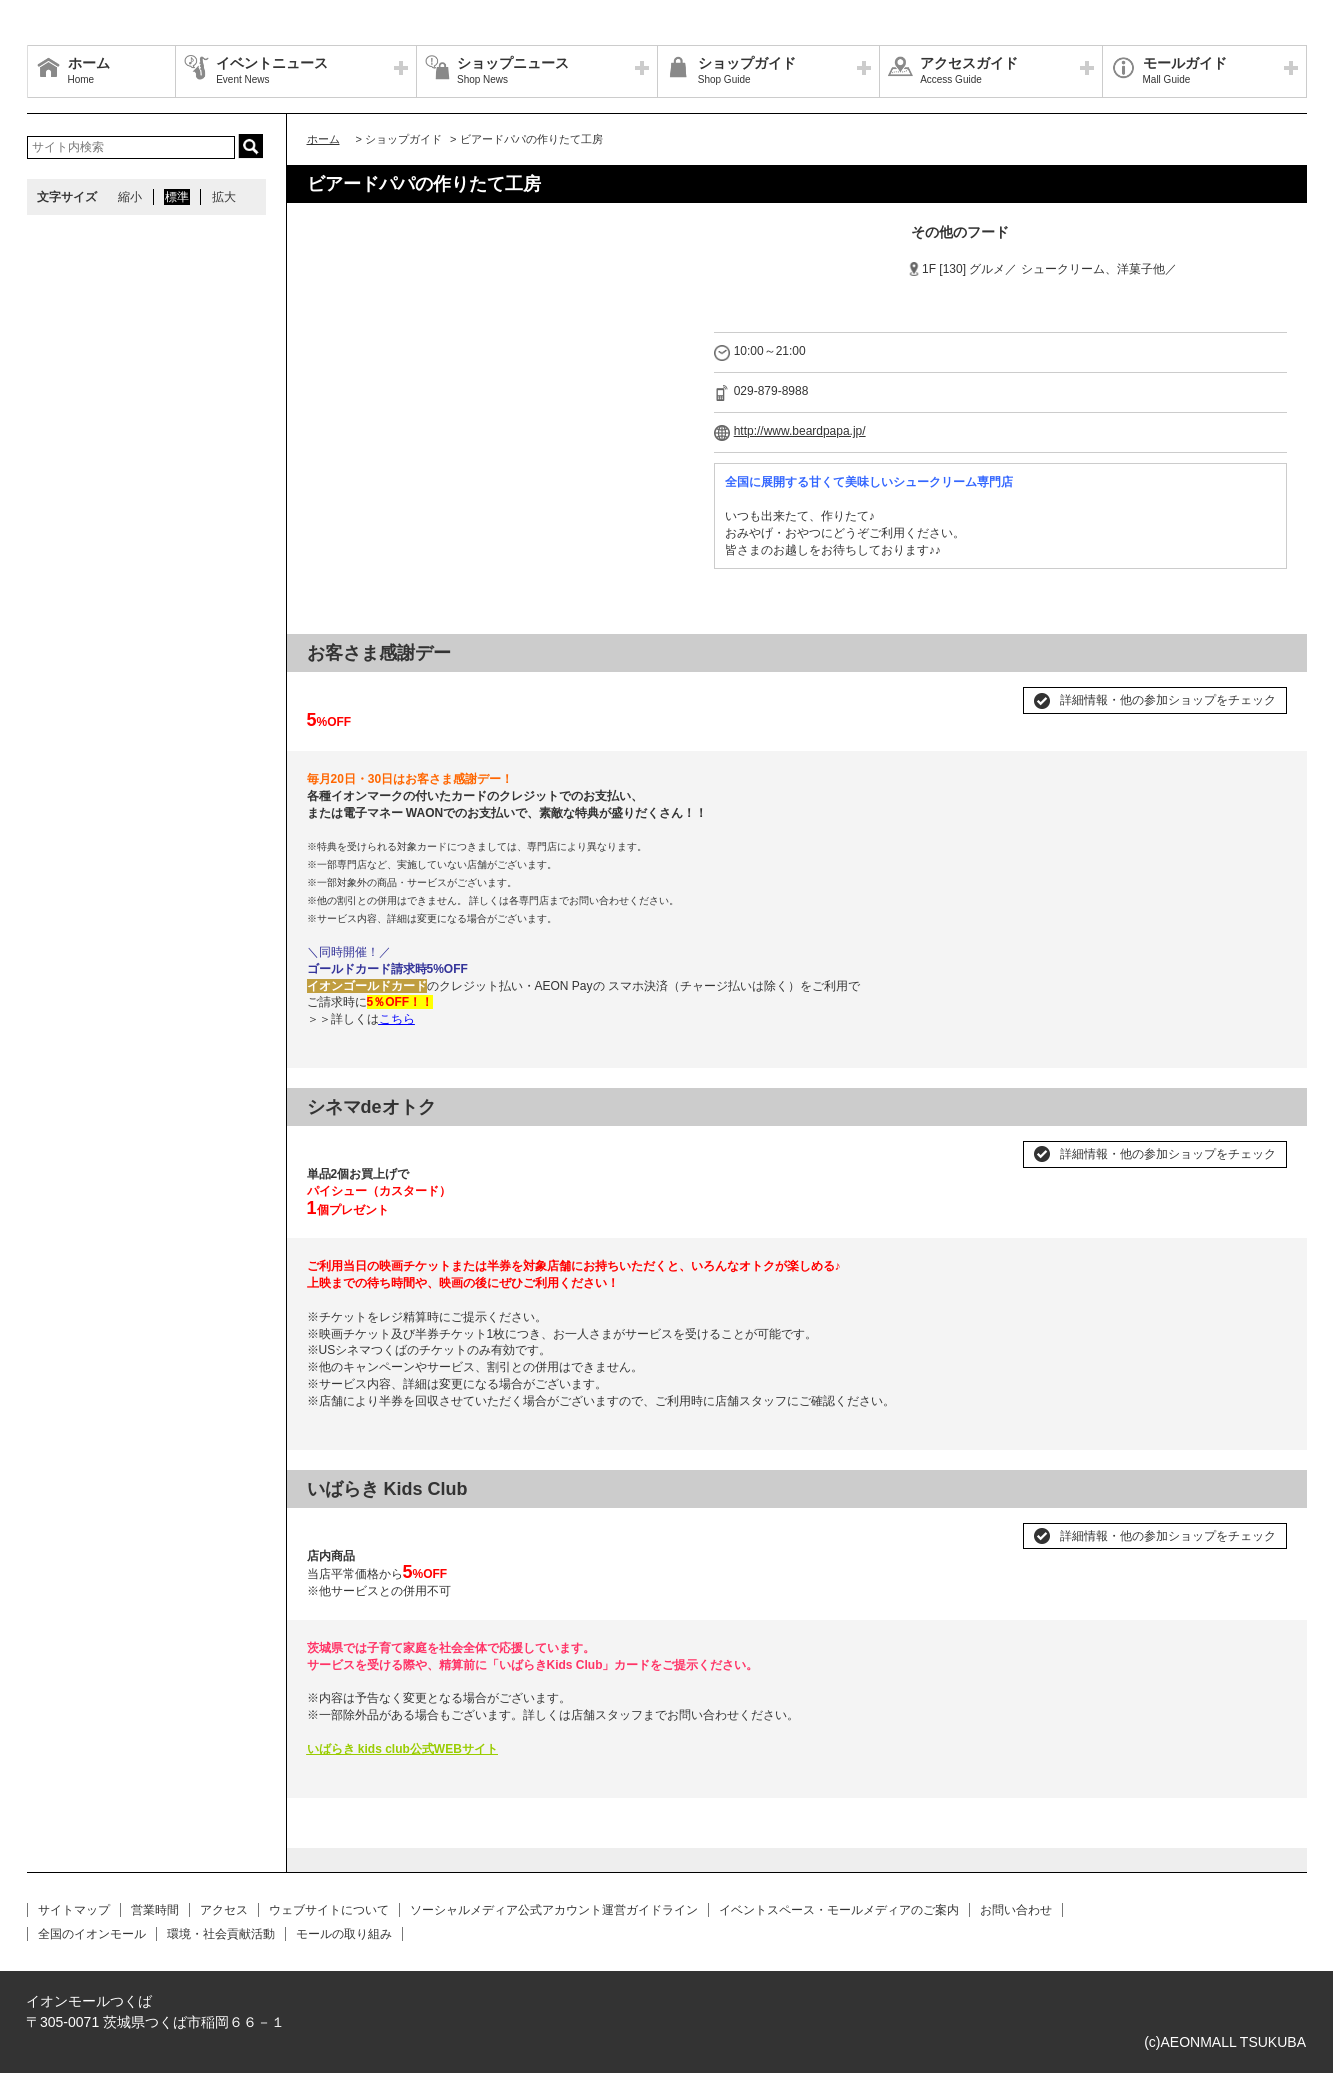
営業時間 (155, 1910)
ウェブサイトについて (329, 1910)
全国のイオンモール (92, 1934)
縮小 (130, 197)
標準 (177, 197)
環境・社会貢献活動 (221, 1934)
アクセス (224, 1910)
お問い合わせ (1016, 1910)
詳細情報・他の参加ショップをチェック (1168, 700)
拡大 (224, 197)
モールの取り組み (344, 1934)
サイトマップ (74, 1910)
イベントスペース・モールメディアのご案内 (839, 1910)
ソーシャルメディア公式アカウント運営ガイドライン (554, 1910)
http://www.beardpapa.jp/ (800, 431)
